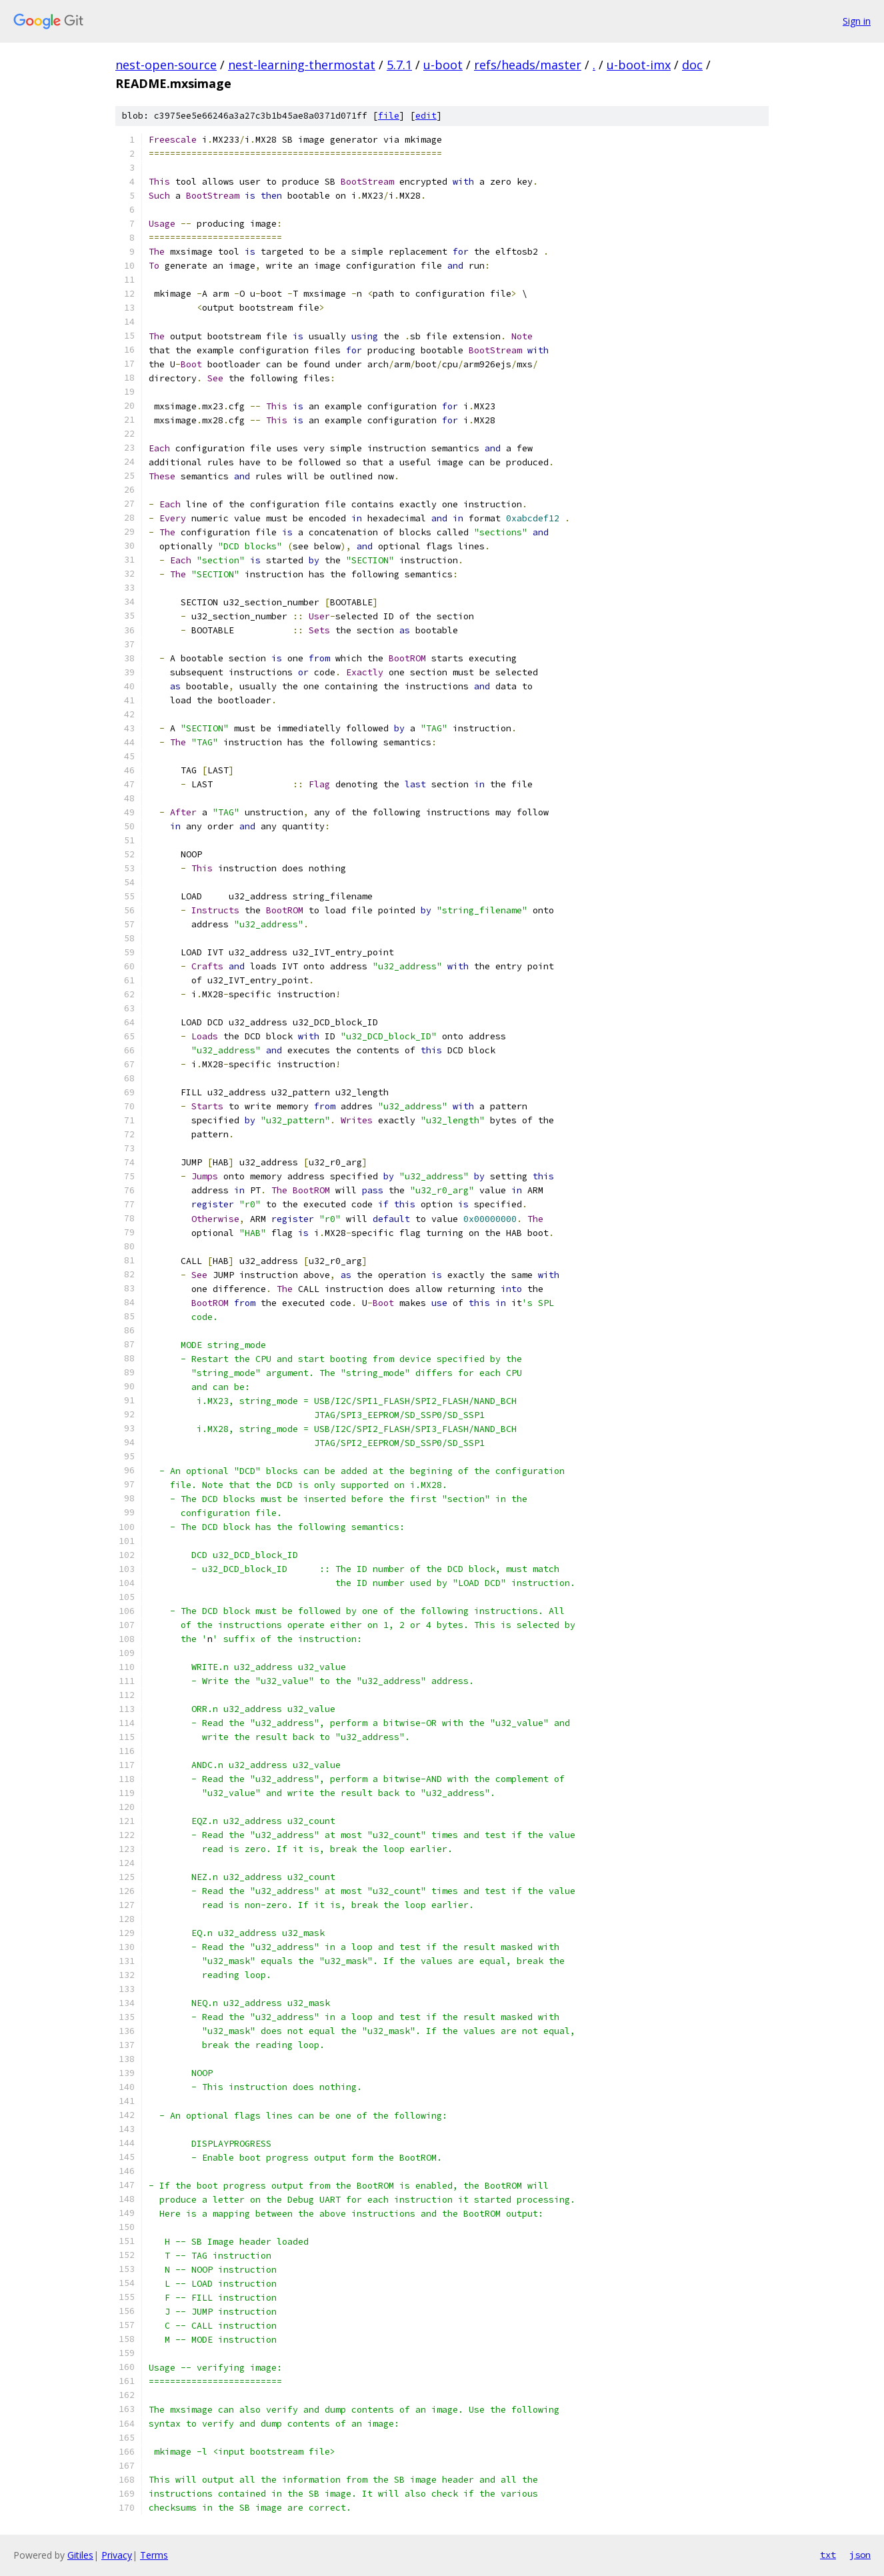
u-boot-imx (639, 65)
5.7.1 (399, 65)
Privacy (116, 2555)
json (860, 2555)
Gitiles (80, 2555)
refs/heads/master (527, 65)
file (388, 115)
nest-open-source (166, 65)
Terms (154, 2555)
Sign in (857, 21)
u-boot (443, 65)
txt (828, 2555)
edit (426, 115)
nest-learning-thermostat (301, 65)
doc (692, 65)
